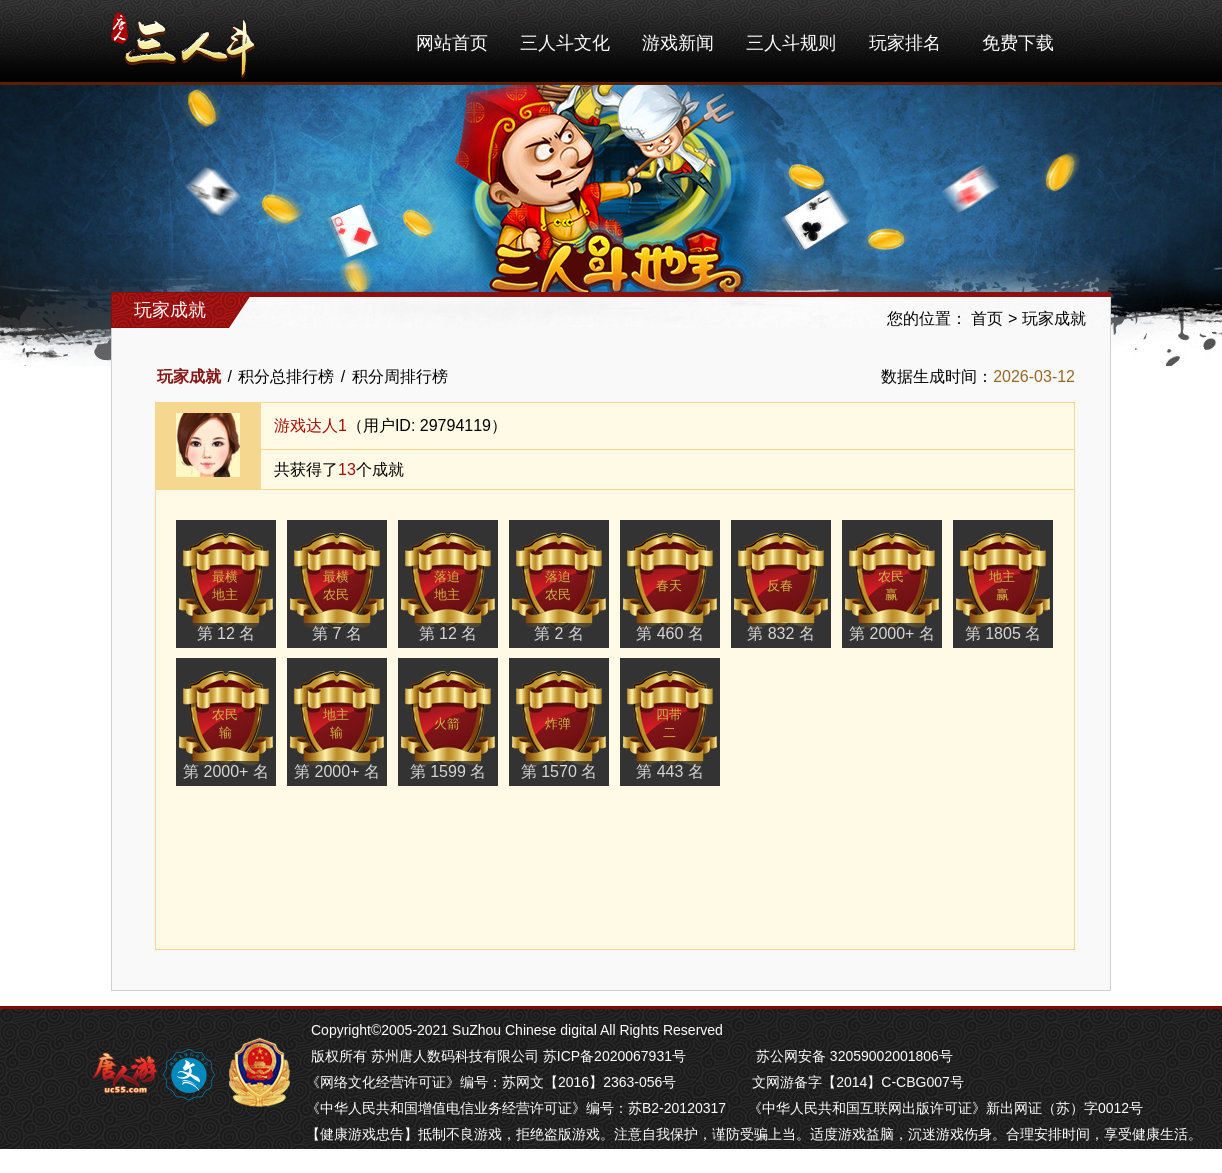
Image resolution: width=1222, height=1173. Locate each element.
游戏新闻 (678, 43)
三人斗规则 (791, 43)
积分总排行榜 (286, 376)
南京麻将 (426, 1160)
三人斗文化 (565, 43)
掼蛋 (320, 1160)
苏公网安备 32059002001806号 (854, 1056)
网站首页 (452, 43)
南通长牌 (546, 1160)
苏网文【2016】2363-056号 (589, 1082)
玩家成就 (1054, 318)
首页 (987, 318)
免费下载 (1018, 43)
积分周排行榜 (400, 376)
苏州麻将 (486, 1160)
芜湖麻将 (366, 1160)
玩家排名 (905, 43)
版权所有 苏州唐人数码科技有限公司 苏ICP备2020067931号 (498, 1056)
